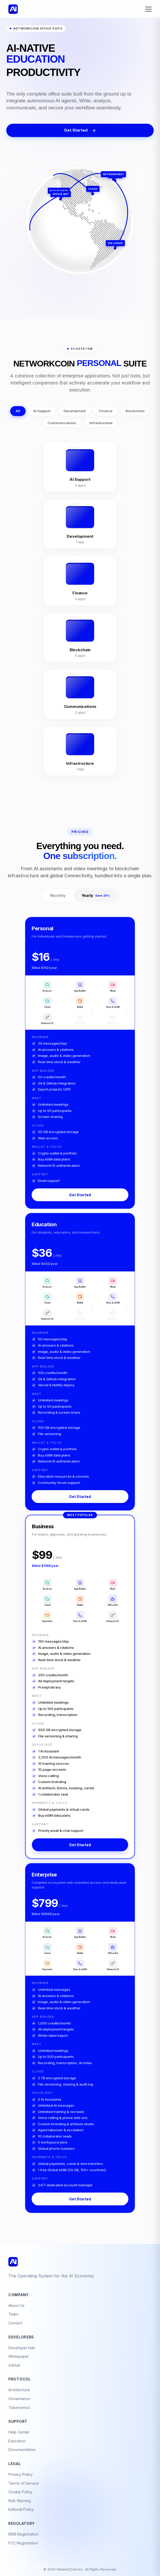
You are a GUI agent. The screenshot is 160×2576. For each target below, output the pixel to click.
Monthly (57, 895)
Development (75, 411)
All (18, 411)
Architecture (19, 2390)
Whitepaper (18, 2356)
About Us (16, 2305)
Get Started (80, 130)
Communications (62, 423)
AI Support (41, 411)
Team (13, 2314)
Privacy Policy (20, 2474)
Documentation (21, 2449)
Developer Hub (21, 2348)
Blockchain (135, 411)
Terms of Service (23, 2483)
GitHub (14, 2365)
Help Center (19, 2432)
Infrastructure (100, 423)
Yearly (96, 895)
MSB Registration (23, 2534)
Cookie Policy (20, 2492)
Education (17, 2441)
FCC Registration (23, 2543)
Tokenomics (19, 2407)
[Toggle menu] (148, 9)
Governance (19, 2398)
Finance (105, 411)
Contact (15, 2323)
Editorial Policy (21, 2509)
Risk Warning (19, 2500)
